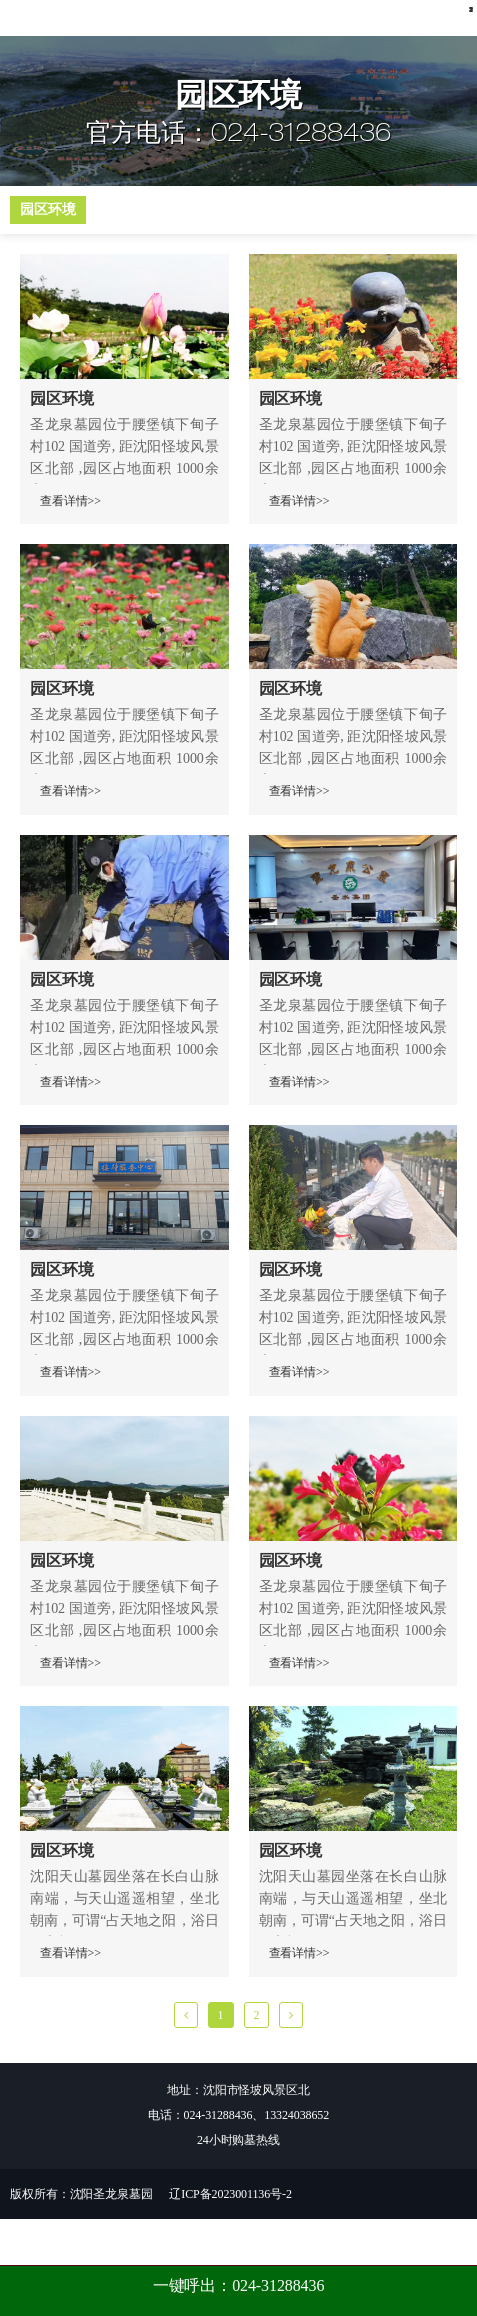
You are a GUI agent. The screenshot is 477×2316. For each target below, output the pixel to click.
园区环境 (48, 256)
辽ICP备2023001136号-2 (230, 2241)
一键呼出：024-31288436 (239, 2285)
